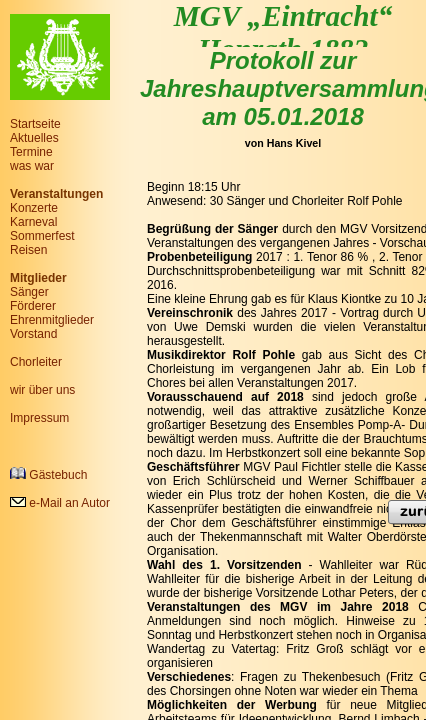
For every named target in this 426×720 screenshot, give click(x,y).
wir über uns (42, 390)
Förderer (33, 306)
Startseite (35, 124)
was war (32, 166)
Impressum (39, 418)
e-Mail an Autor (60, 503)
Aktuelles (34, 138)
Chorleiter (36, 362)
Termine (31, 152)
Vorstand (33, 334)
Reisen (28, 250)
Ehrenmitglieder (52, 320)
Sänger (29, 292)
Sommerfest (42, 236)
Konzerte (34, 208)
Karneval (33, 222)
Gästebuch (48, 474)
